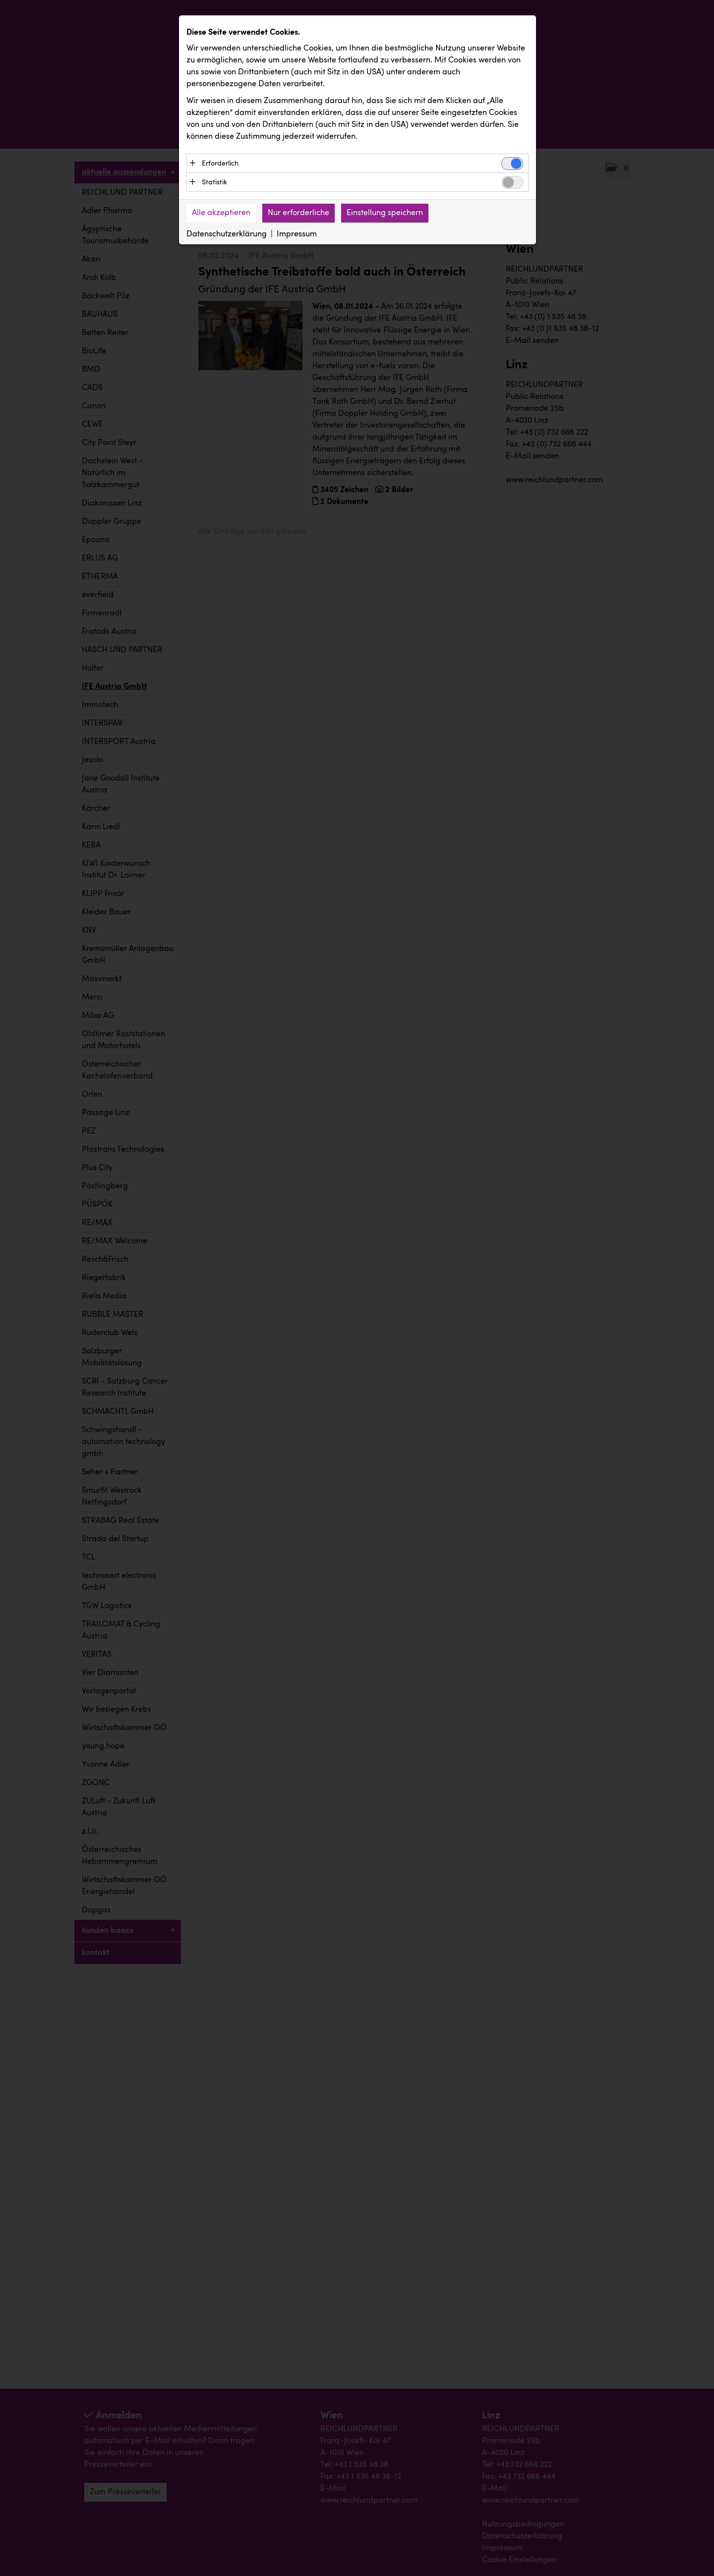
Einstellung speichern (385, 213)
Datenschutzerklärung (226, 234)
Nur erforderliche (298, 213)
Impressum (297, 234)
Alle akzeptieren (221, 213)
